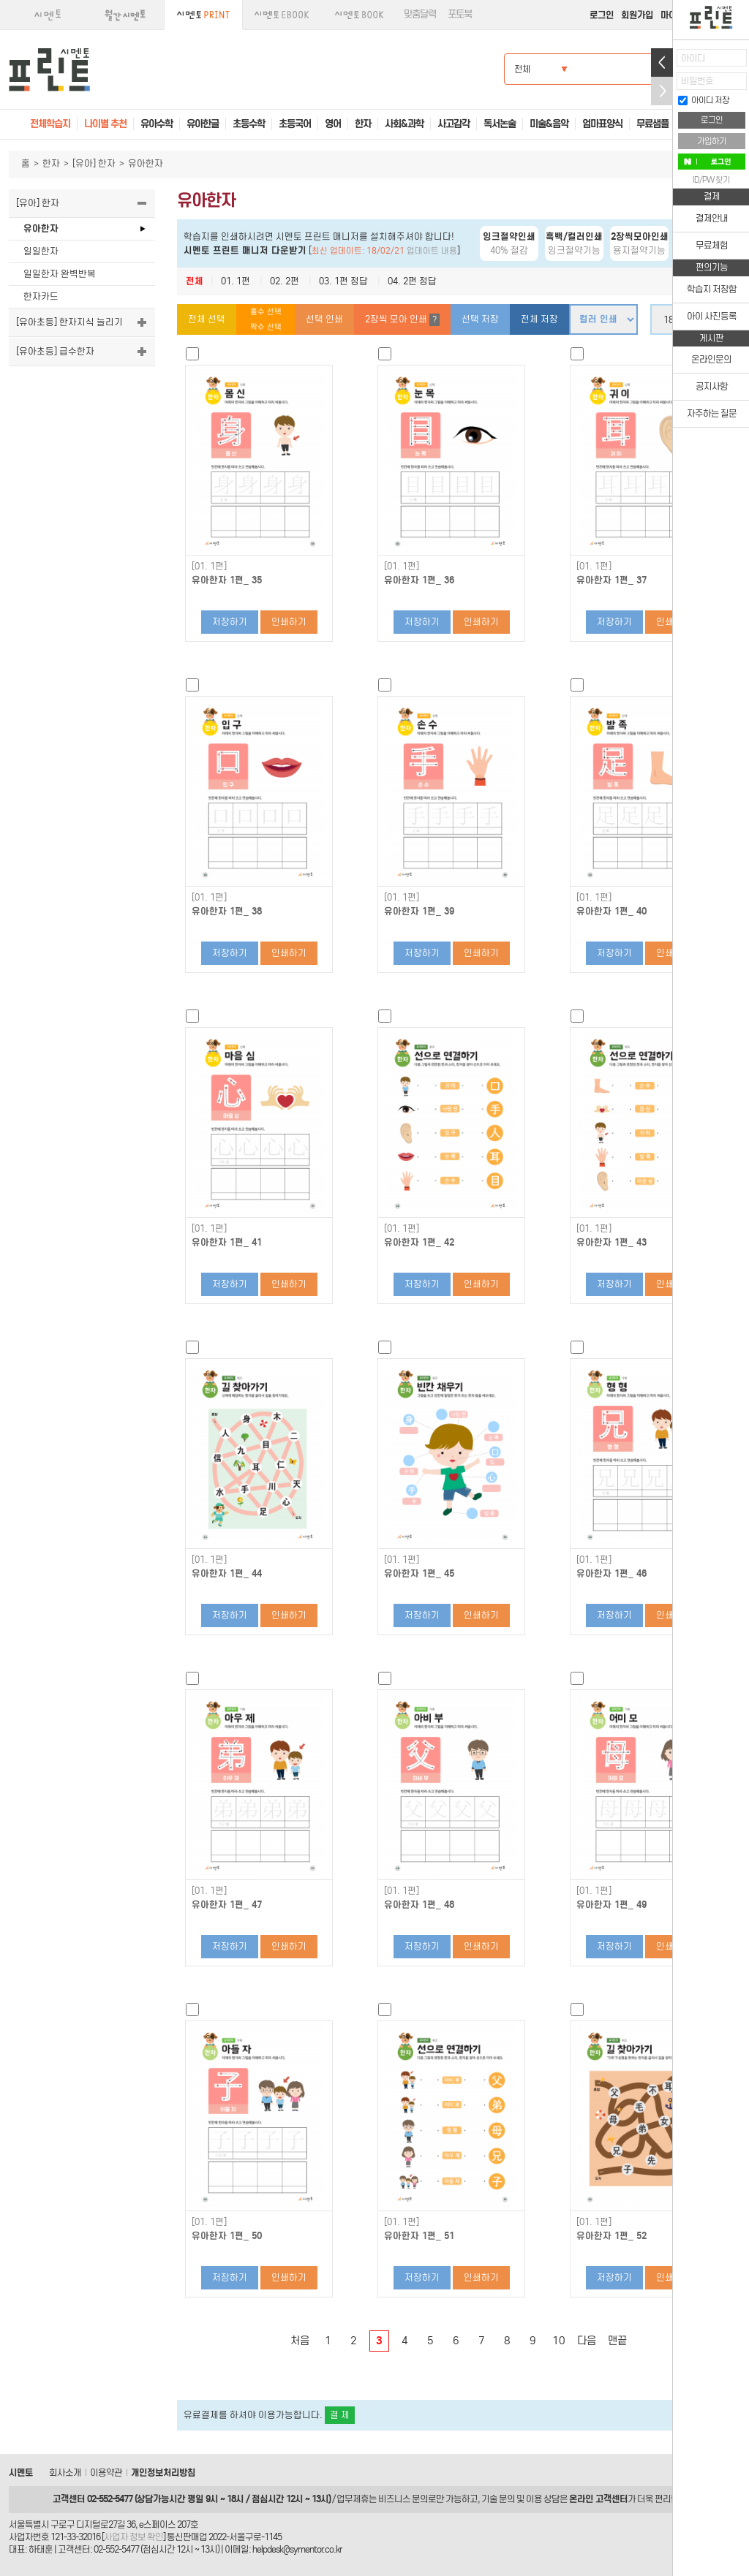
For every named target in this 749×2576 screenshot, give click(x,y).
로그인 (602, 15)
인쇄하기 (288, 621)
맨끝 (617, 2340)
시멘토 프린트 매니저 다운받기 (245, 250)
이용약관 (106, 2472)
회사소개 (65, 2472)
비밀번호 (697, 80)
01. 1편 (235, 281)
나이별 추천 (105, 124)
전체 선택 (206, 319)
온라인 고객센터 (598, 2498)
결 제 (340, 2414)
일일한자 (41, 251)
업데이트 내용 (432, 251)
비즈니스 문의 (403, 2498)
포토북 (460, 14)
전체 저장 (539, 319)
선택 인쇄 (324, 319)
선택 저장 (480, 319)
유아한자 (41, 228)
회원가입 (637, 15)
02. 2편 (284, 281)
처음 (299, 2340)
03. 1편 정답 (343, 281)
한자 (51, 163)
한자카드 (41, 296)
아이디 (693, 58)
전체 (194, 281)
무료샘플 (652, 124)
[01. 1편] (209, 566)
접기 (662, 91)
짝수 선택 (266, 327)
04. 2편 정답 (412, 281)
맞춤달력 (420, 14)
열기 (662, 62)
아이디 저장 (703, 100)
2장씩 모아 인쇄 (402, 320)
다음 (586, 2340)
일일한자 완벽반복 (59, 273)
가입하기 (711, 141)
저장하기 (229, 621)
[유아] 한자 (94, 163)
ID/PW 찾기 (711, 180)
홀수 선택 (266, 312)
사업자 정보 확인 (133, 2536)
